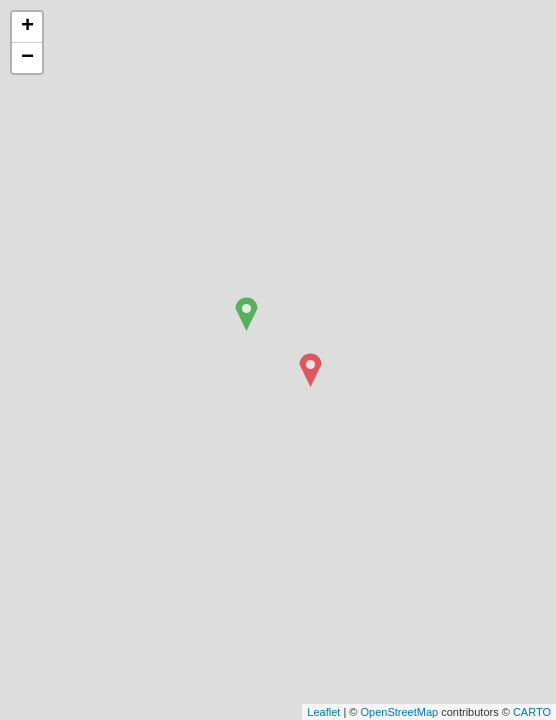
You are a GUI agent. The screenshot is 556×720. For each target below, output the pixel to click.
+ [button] (27, 27)
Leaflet (323, 712)
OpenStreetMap (399, 712)
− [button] (27, 58)
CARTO (532, 712)
